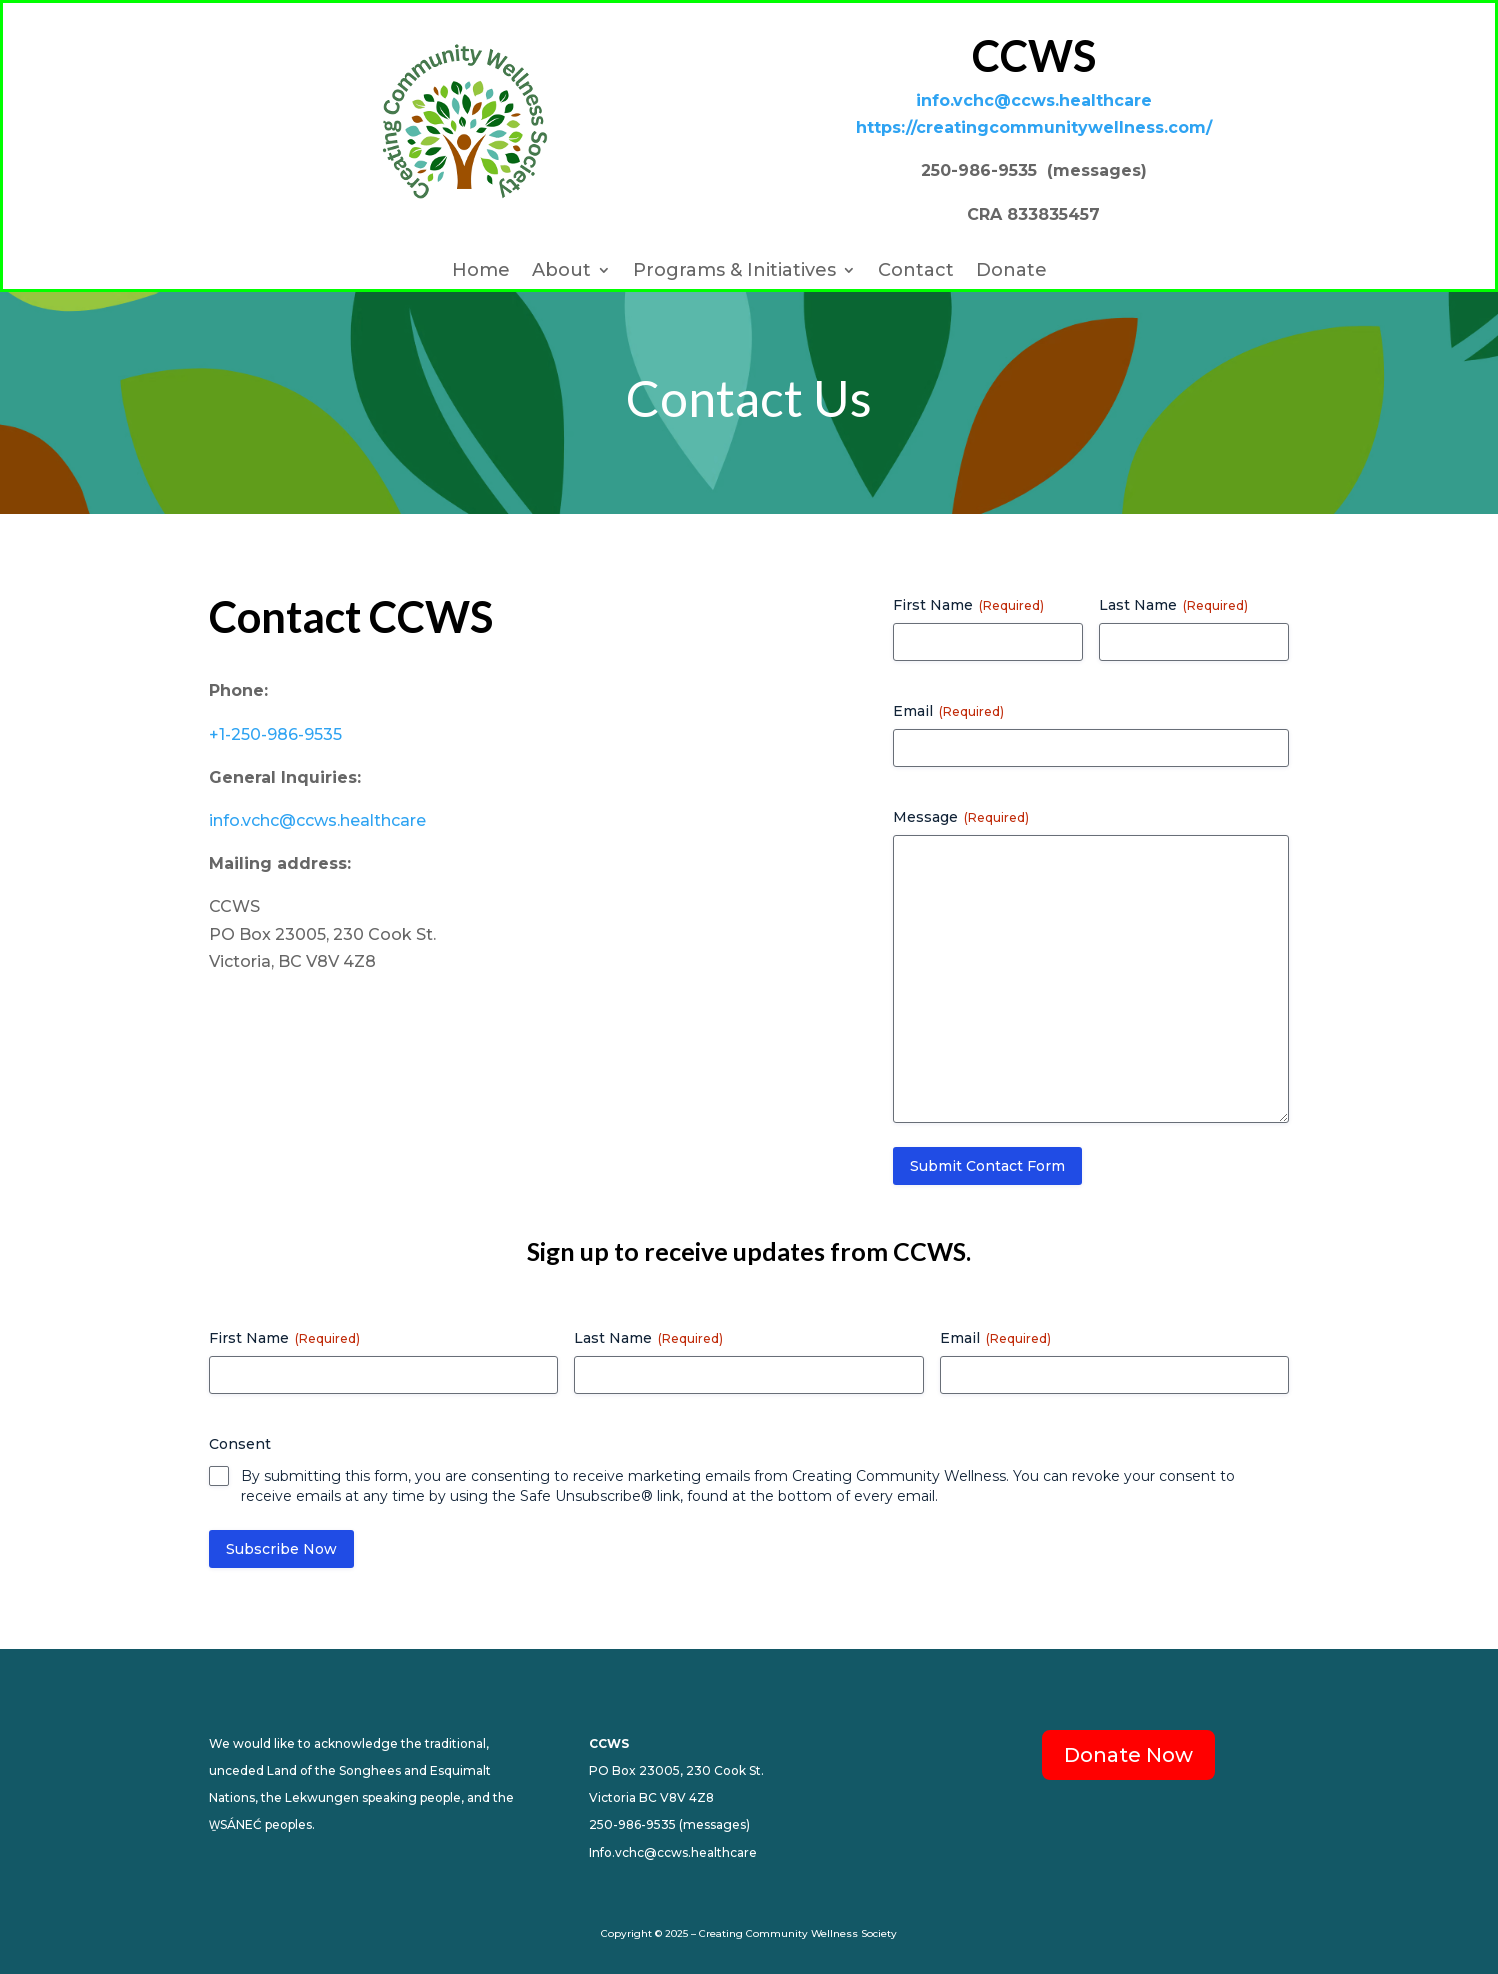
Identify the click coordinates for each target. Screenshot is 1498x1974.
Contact (916, 272)
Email (948, 711)
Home (481, 272)
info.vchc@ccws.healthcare (317, 820)
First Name (968, 605)
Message (961, 817)
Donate (1011, 272)
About (561, 272)
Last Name (1173, 605)
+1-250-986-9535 (275, 734)
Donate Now (1128, 1755)
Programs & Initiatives (734, 272)
